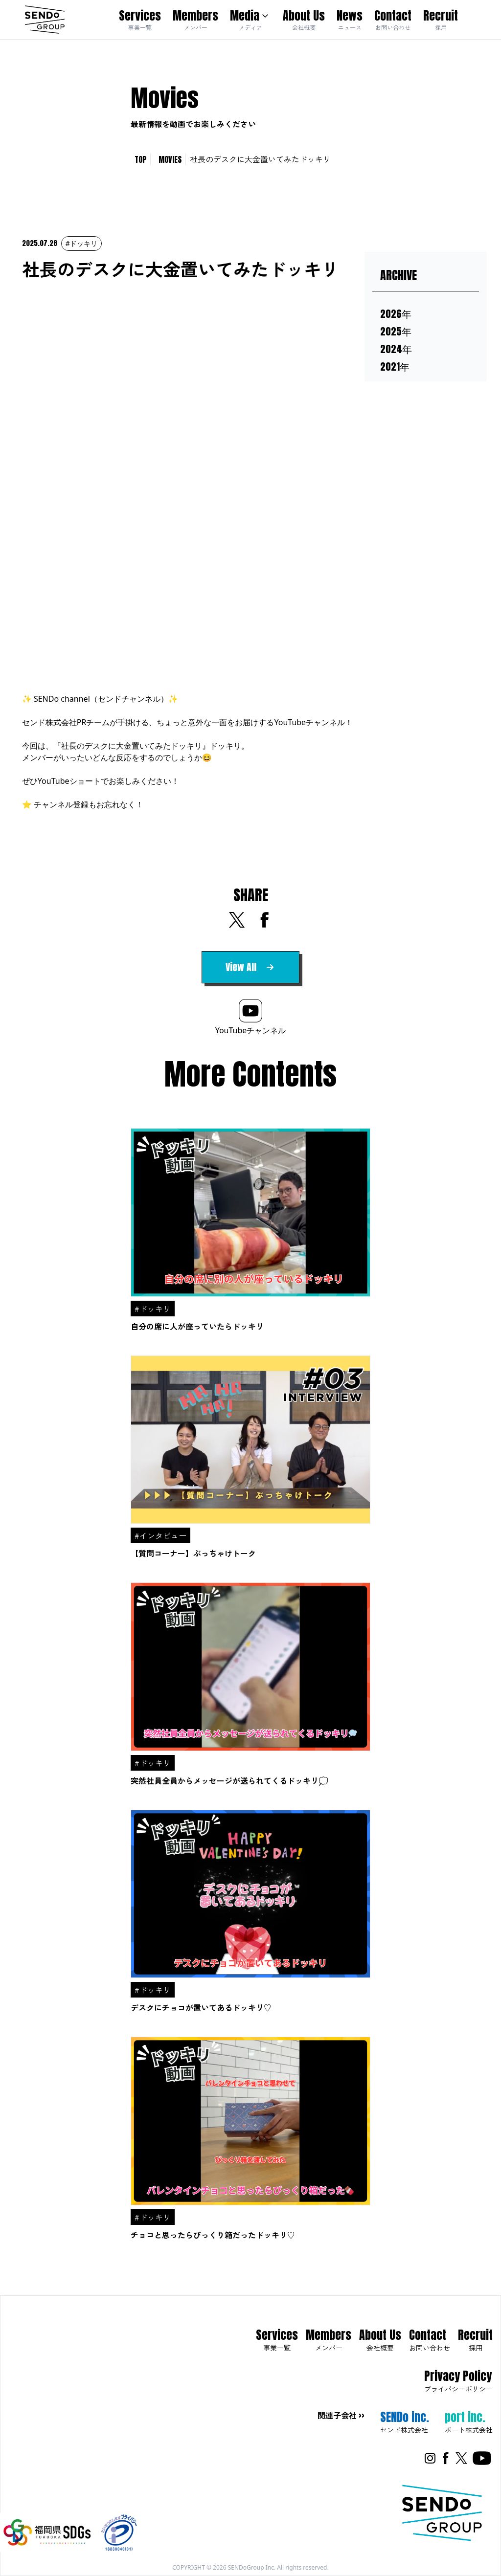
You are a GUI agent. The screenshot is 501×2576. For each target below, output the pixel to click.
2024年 (396, 349)
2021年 (395, 367)
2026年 (395, 314)
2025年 (395, 331)
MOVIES (170, 159)
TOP (140, 159)
